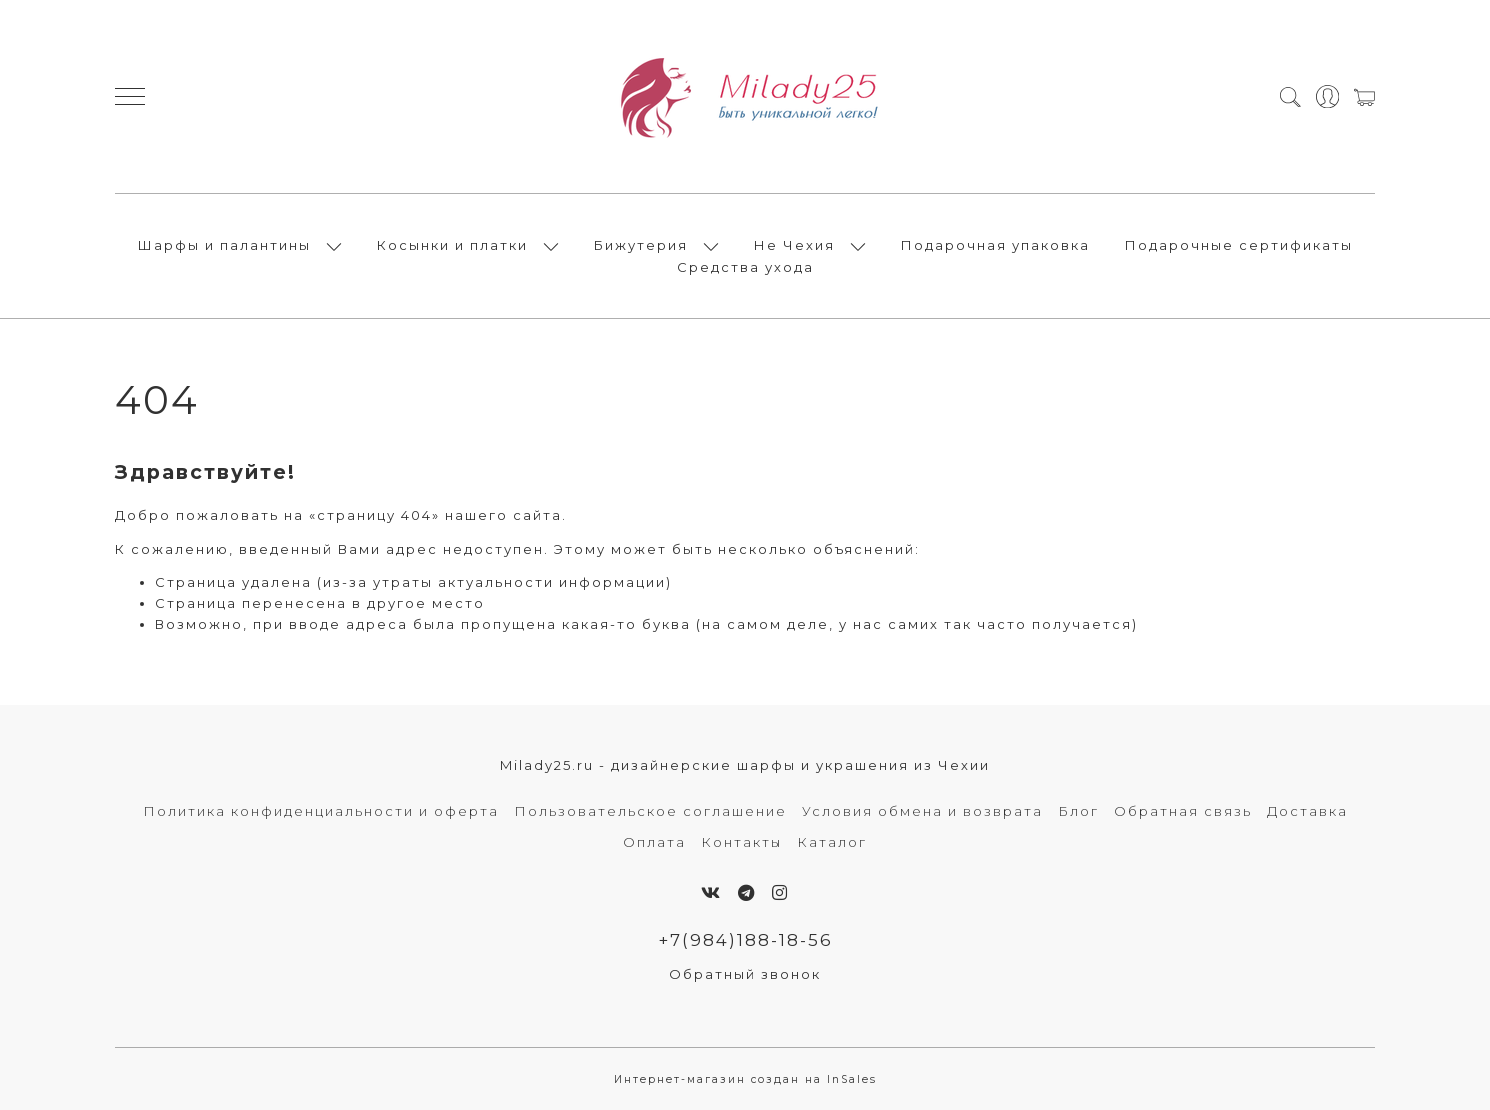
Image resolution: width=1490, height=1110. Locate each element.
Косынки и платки (452, 245)
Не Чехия (794, 245)
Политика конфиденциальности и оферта (321, 811)
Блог (1078, 811)
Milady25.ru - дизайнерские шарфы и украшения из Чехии (745, 765)
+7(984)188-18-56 (745, 940)
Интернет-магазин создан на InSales (745, 1079)
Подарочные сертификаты (1239, 245)
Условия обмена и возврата (922, 811)
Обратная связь (1183, 811)
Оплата (654, 842)
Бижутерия (641, 245)
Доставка (1307, 811)
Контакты (741, 842)
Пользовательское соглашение (650, 811)
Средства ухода (745, 267)
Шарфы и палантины (224, 245)
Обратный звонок (745, 974)
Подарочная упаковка (995, 245)
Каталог (832, 842)
